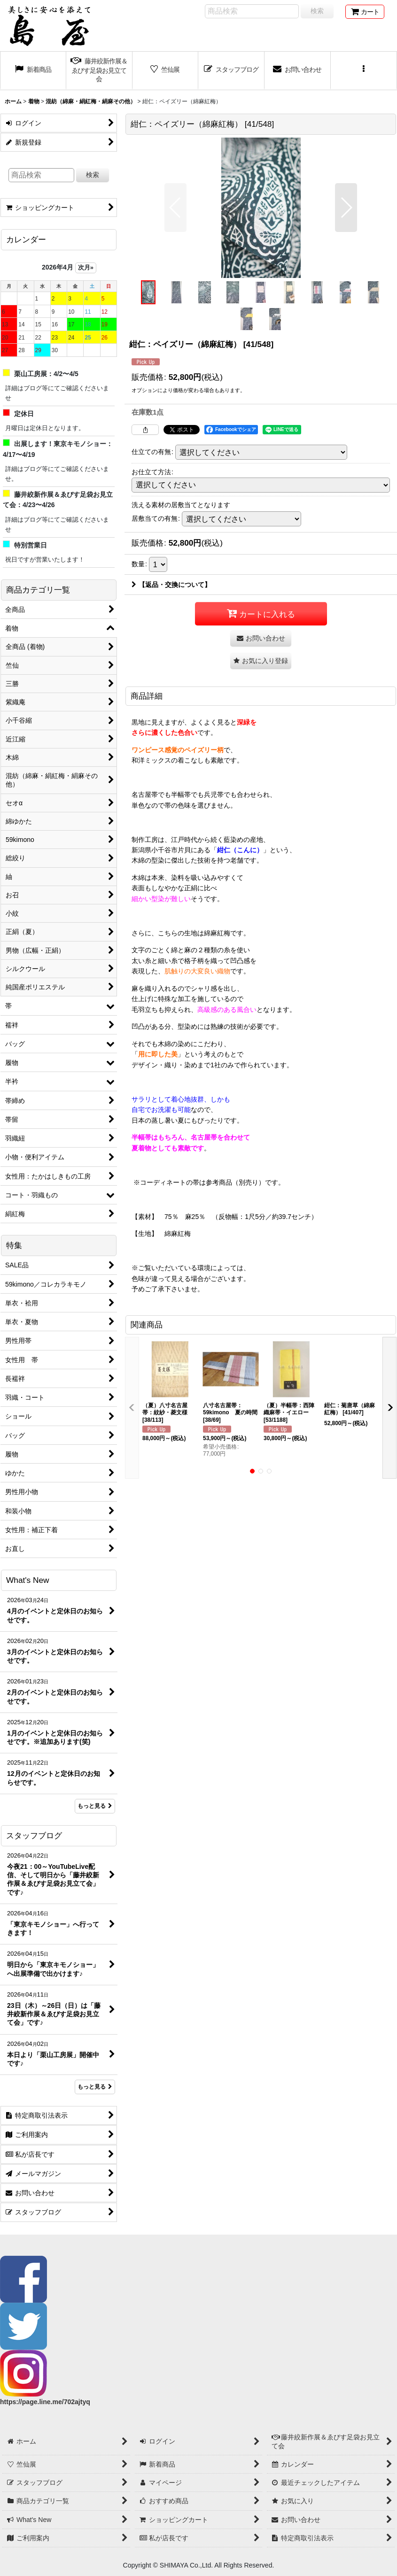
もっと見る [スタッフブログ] (95, 2086)
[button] (364, 71)
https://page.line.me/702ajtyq (45, 2402)
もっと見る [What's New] (95, 1806)
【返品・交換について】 (171, 584)
